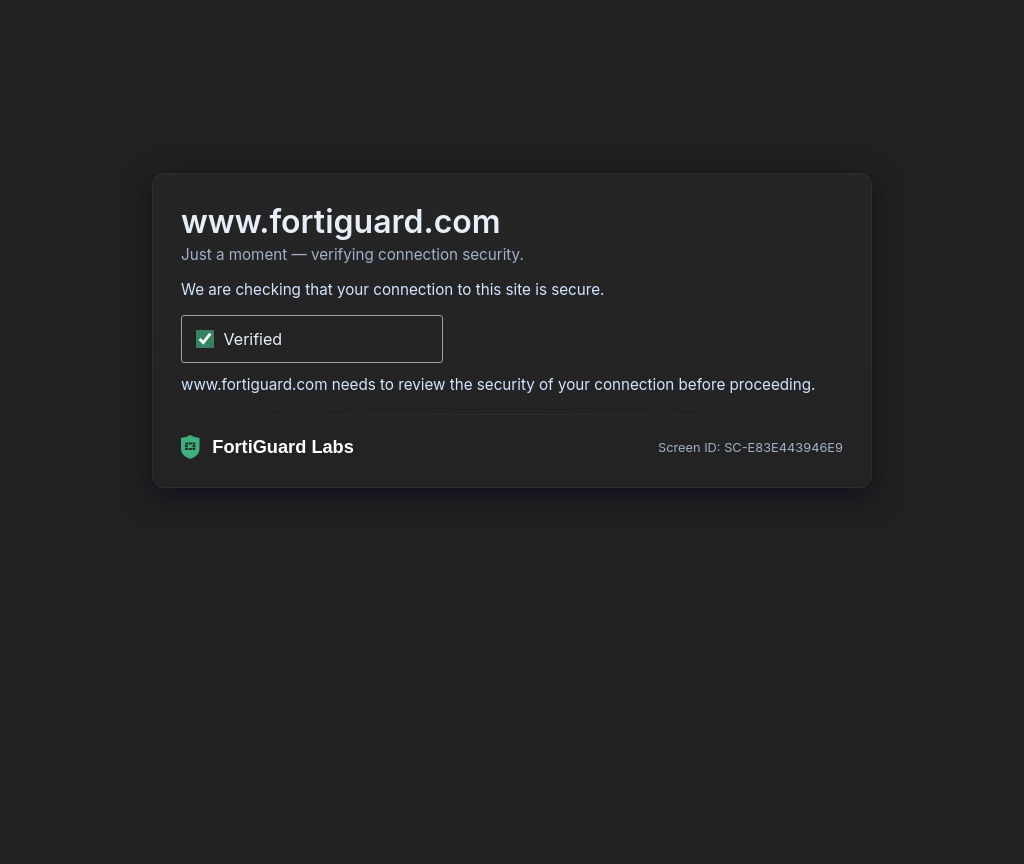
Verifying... (265, 339)
